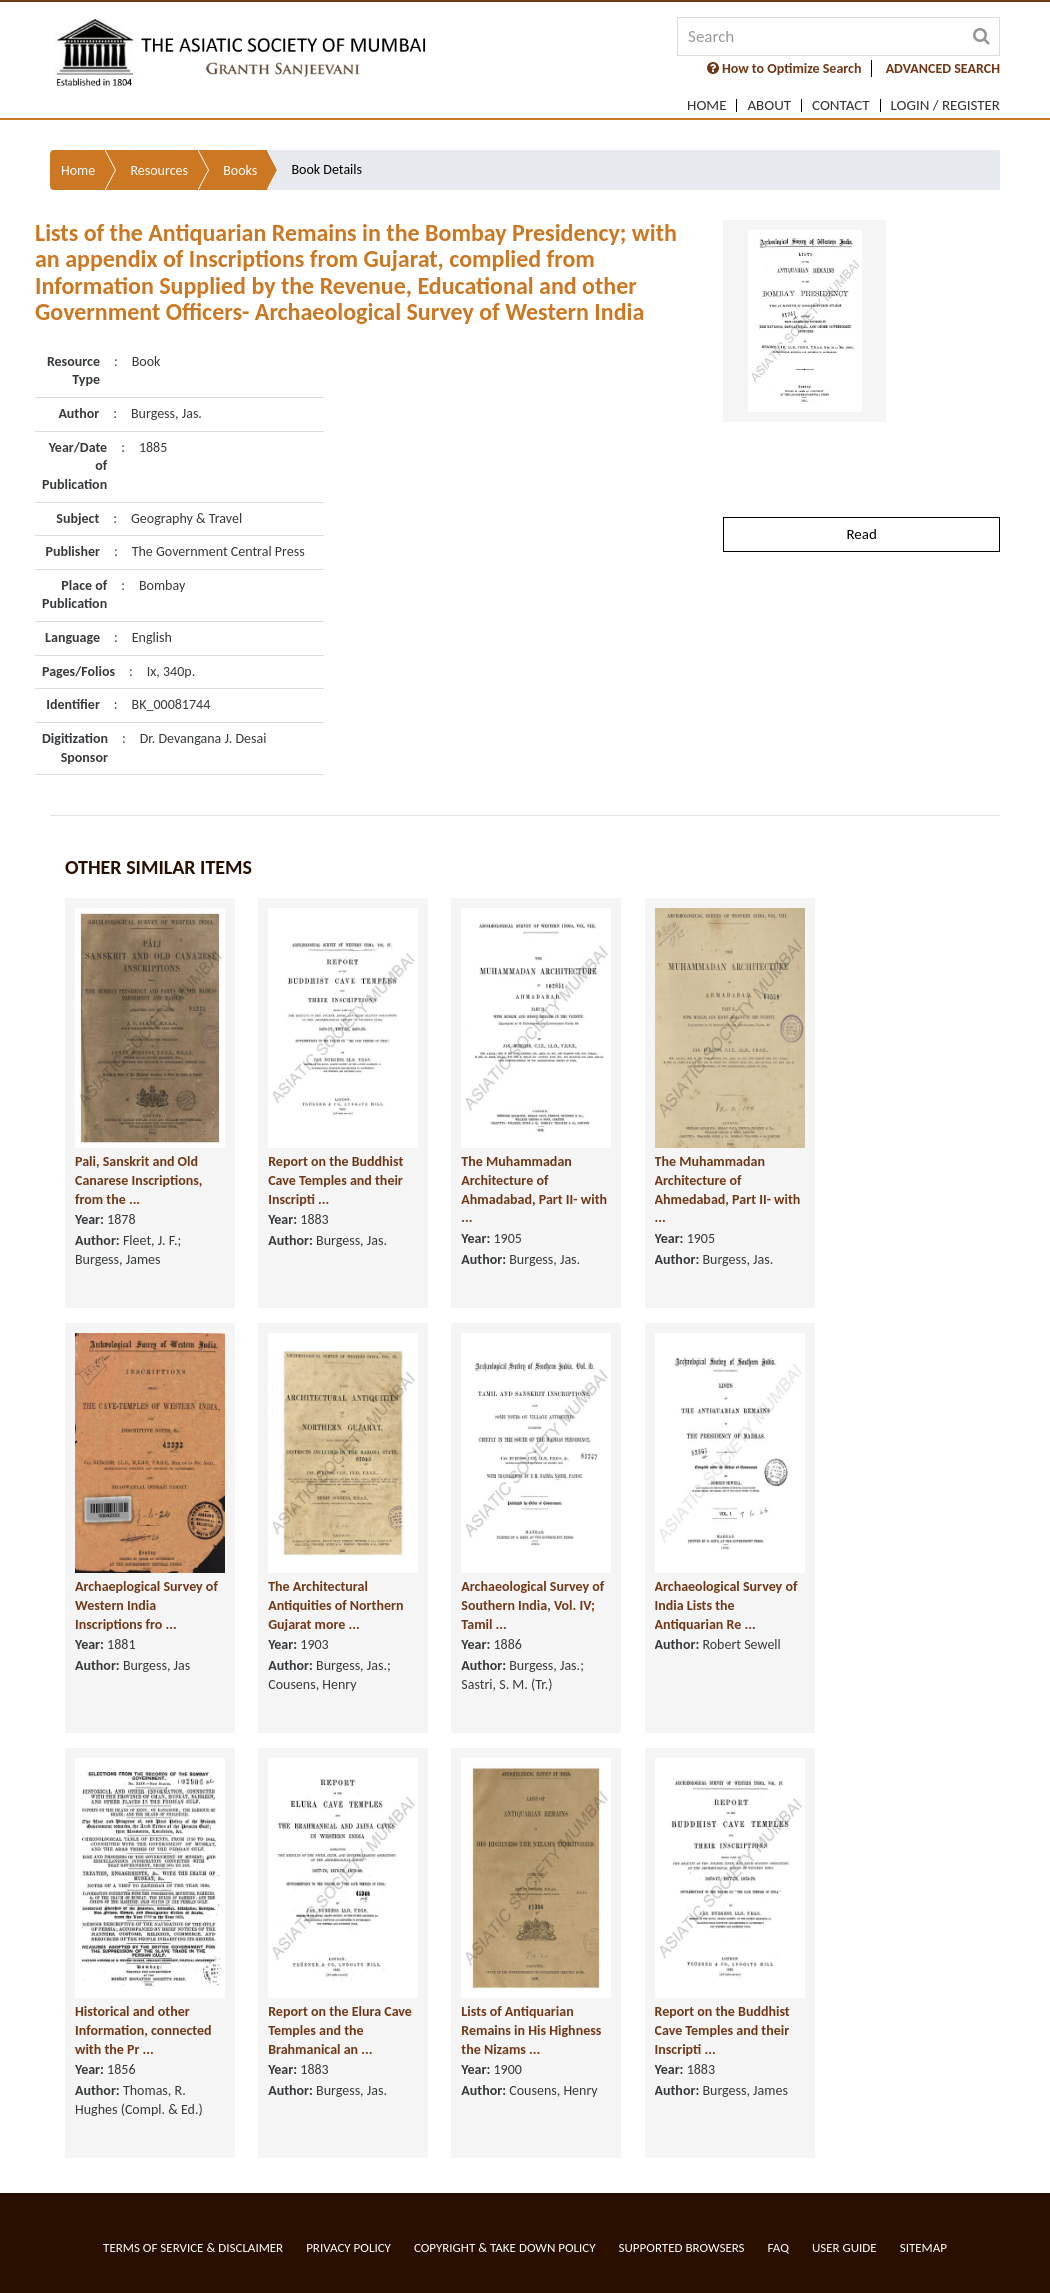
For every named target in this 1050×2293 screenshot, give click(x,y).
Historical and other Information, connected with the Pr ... (143, 2031)
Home (706, 105)
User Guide (844, 2247)
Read (861, 470)
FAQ (778, 2247)
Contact (841, 105)
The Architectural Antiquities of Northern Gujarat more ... (335, 1606)
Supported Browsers (682, 2247)
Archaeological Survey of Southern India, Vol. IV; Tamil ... (532, 1606)
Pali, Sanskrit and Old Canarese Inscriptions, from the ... (138, 1181)
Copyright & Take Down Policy (505, 2247)
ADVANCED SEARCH (943, 68)
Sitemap (923, 2247)
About (769, 105)
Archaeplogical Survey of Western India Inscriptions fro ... (146, 1606)
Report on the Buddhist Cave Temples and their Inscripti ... (335, 1181)
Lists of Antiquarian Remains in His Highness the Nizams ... (531, 2031)
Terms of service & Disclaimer (193, 2247)
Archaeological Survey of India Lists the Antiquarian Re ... (726, 1606)
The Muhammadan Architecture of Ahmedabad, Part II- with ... (728, 1190)
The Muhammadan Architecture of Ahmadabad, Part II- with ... (534, 1190)
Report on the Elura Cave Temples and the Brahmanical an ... (340, 2031)
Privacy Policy (348, 2247)
